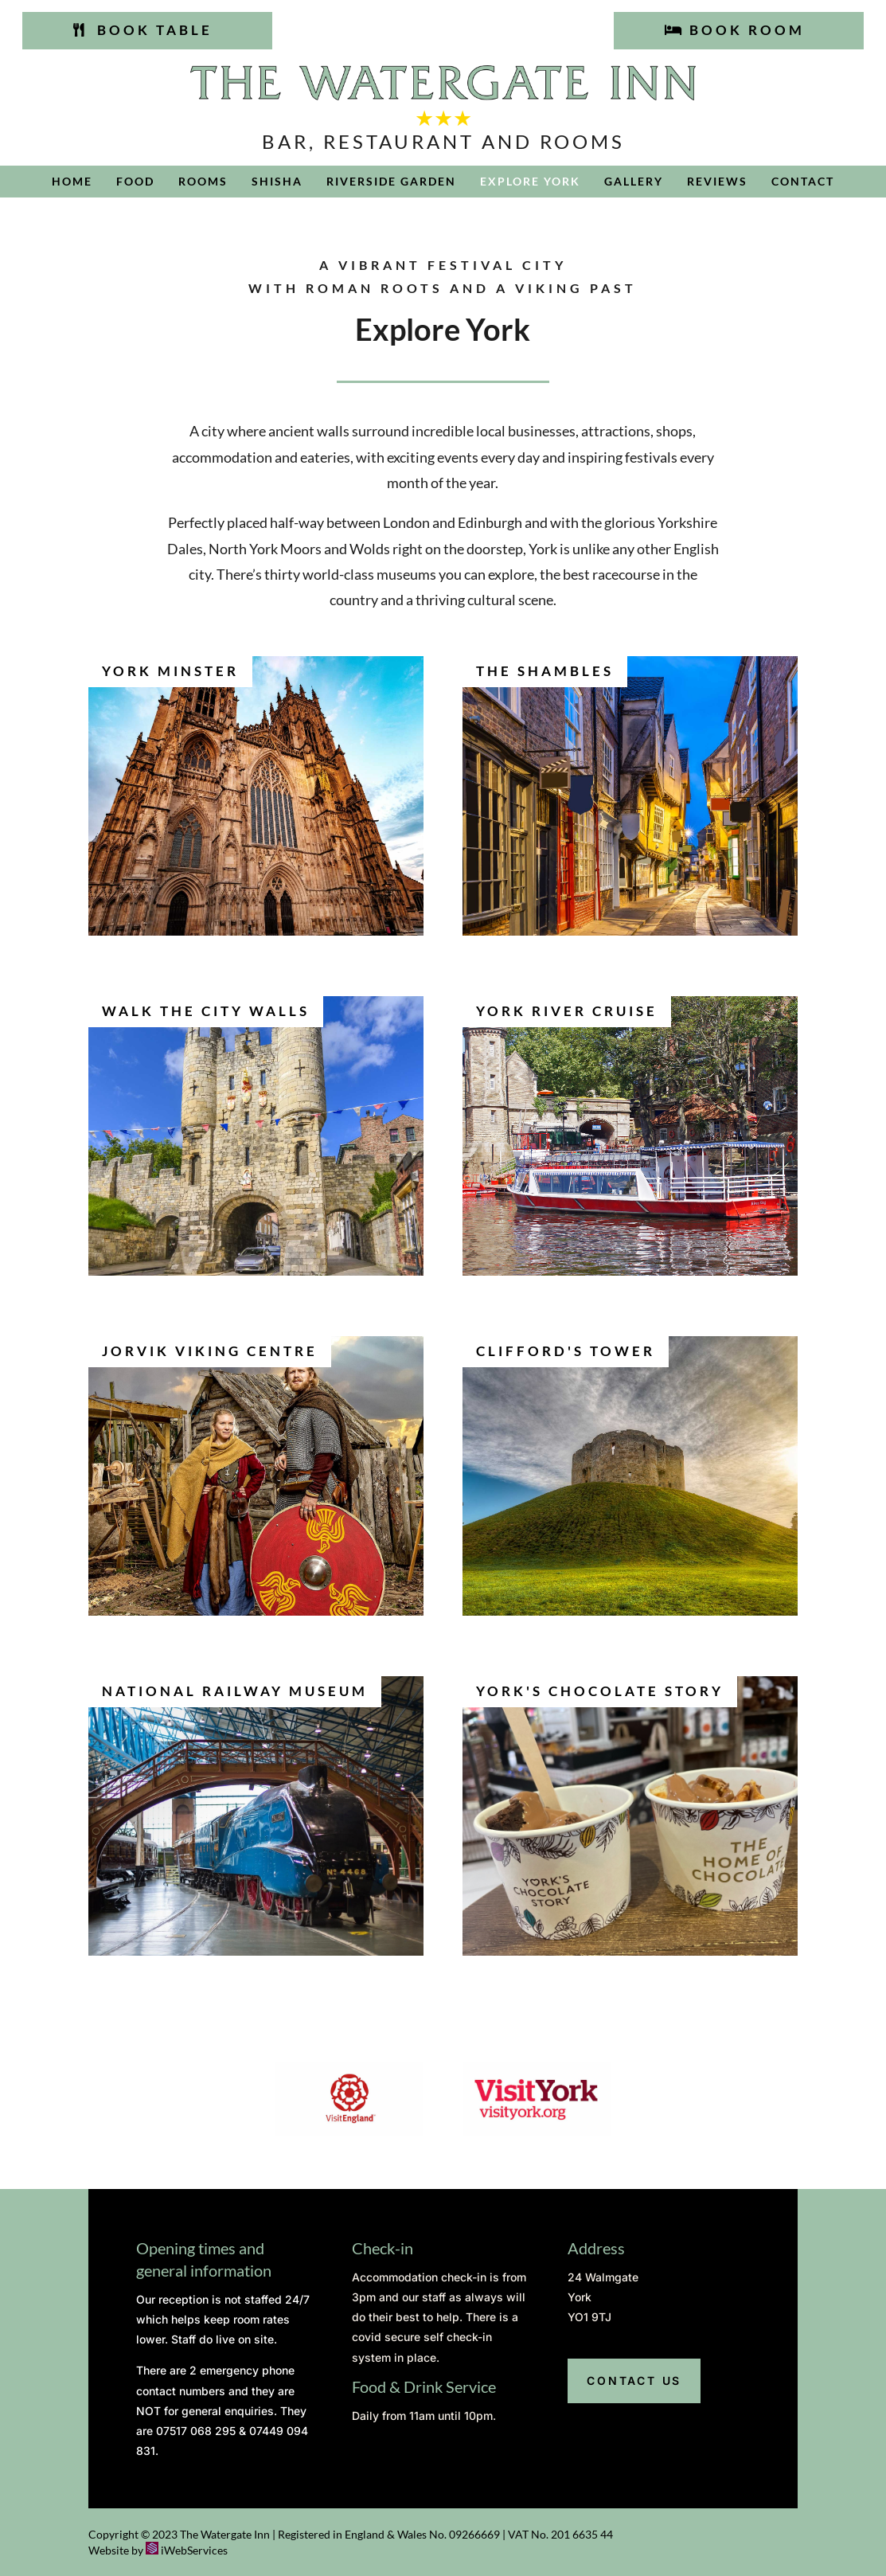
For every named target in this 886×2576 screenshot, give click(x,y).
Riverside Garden (391, 182)
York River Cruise (567, 1011)
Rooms (203, 182)
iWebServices (194, 2550)
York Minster (170, 671)
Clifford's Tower (565, 1351)
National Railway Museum (235, 1691)
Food (135, 182)
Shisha (277, 182)
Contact (802, 182)
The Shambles (545, 671)
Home (72, 182)
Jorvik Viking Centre (210, 1351)
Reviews (717, 182)
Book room (747, 29)
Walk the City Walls (206, 1011)
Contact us (634, 2380)
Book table (155, 29)
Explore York (530, 182)
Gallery (633, 182)
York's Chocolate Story (600, 1691)
